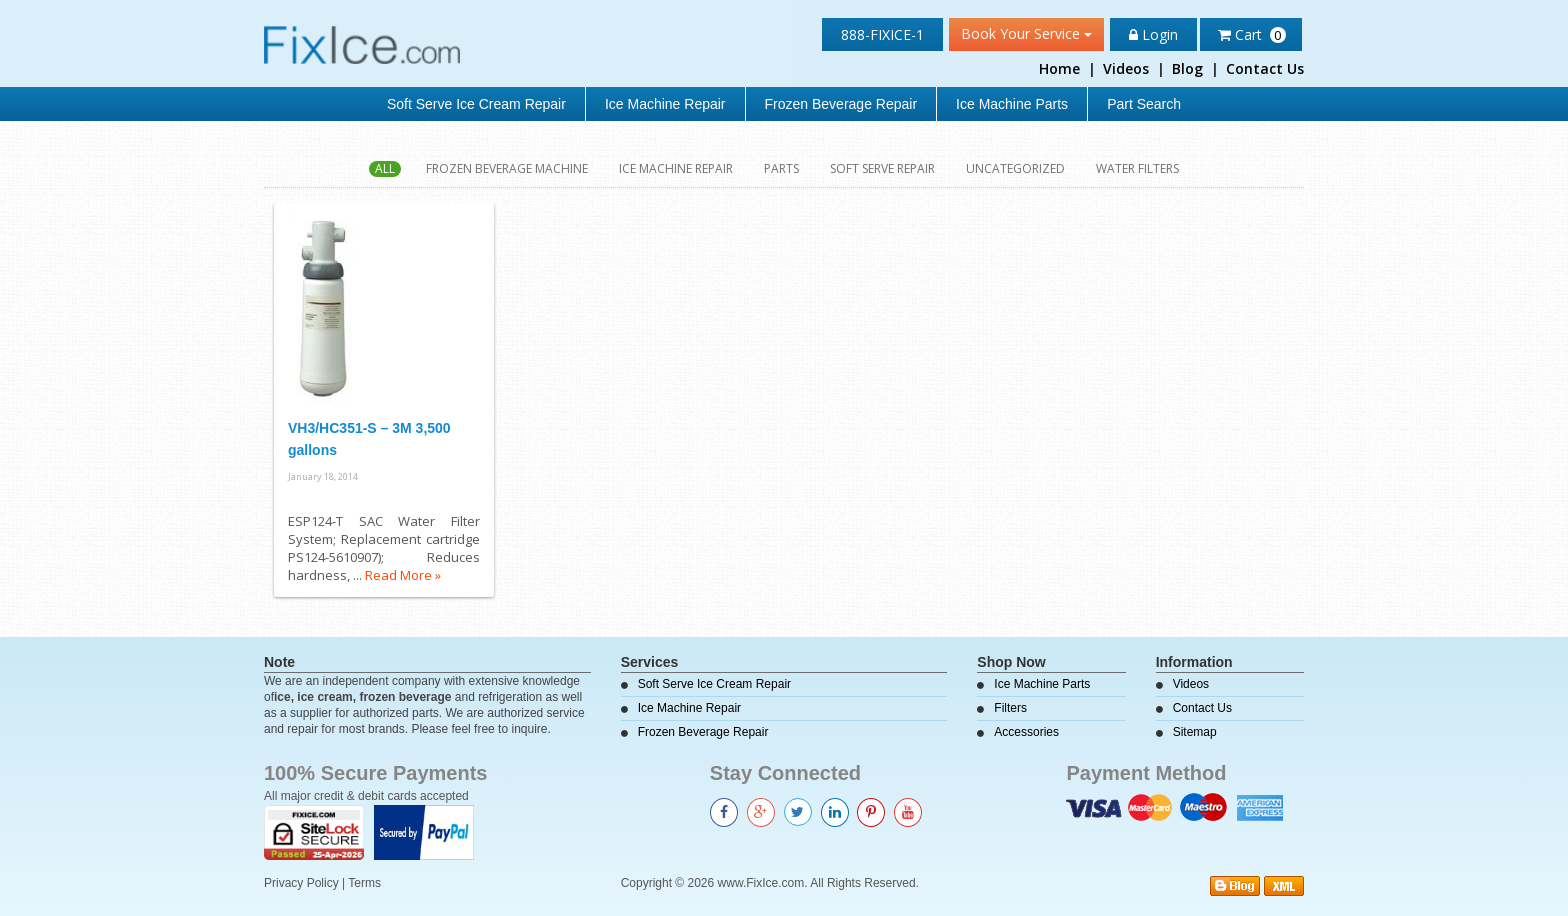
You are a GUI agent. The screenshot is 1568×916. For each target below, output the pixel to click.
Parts (781, 169)
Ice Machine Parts (1012, 104)
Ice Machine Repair (665, 104)
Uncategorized (1015, 169)
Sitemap (1195, 732)
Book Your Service (1026, 33)
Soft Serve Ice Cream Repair (476, 104)
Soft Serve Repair (882, 169)
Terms (364, 883)
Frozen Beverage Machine (507, 169)
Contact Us (1265, 68)
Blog (1187, 68)
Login (1153, 34)
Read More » (403, 575)
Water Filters (1137, 169)
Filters (1010, 708)
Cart (1252, 34)
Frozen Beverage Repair (841, 104)
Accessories (1026, 732)
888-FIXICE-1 (882, 34)
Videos (1126, 68)
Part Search (1144, 104)
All (385, 169)
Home (1059, 68)
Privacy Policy (301, 883)
